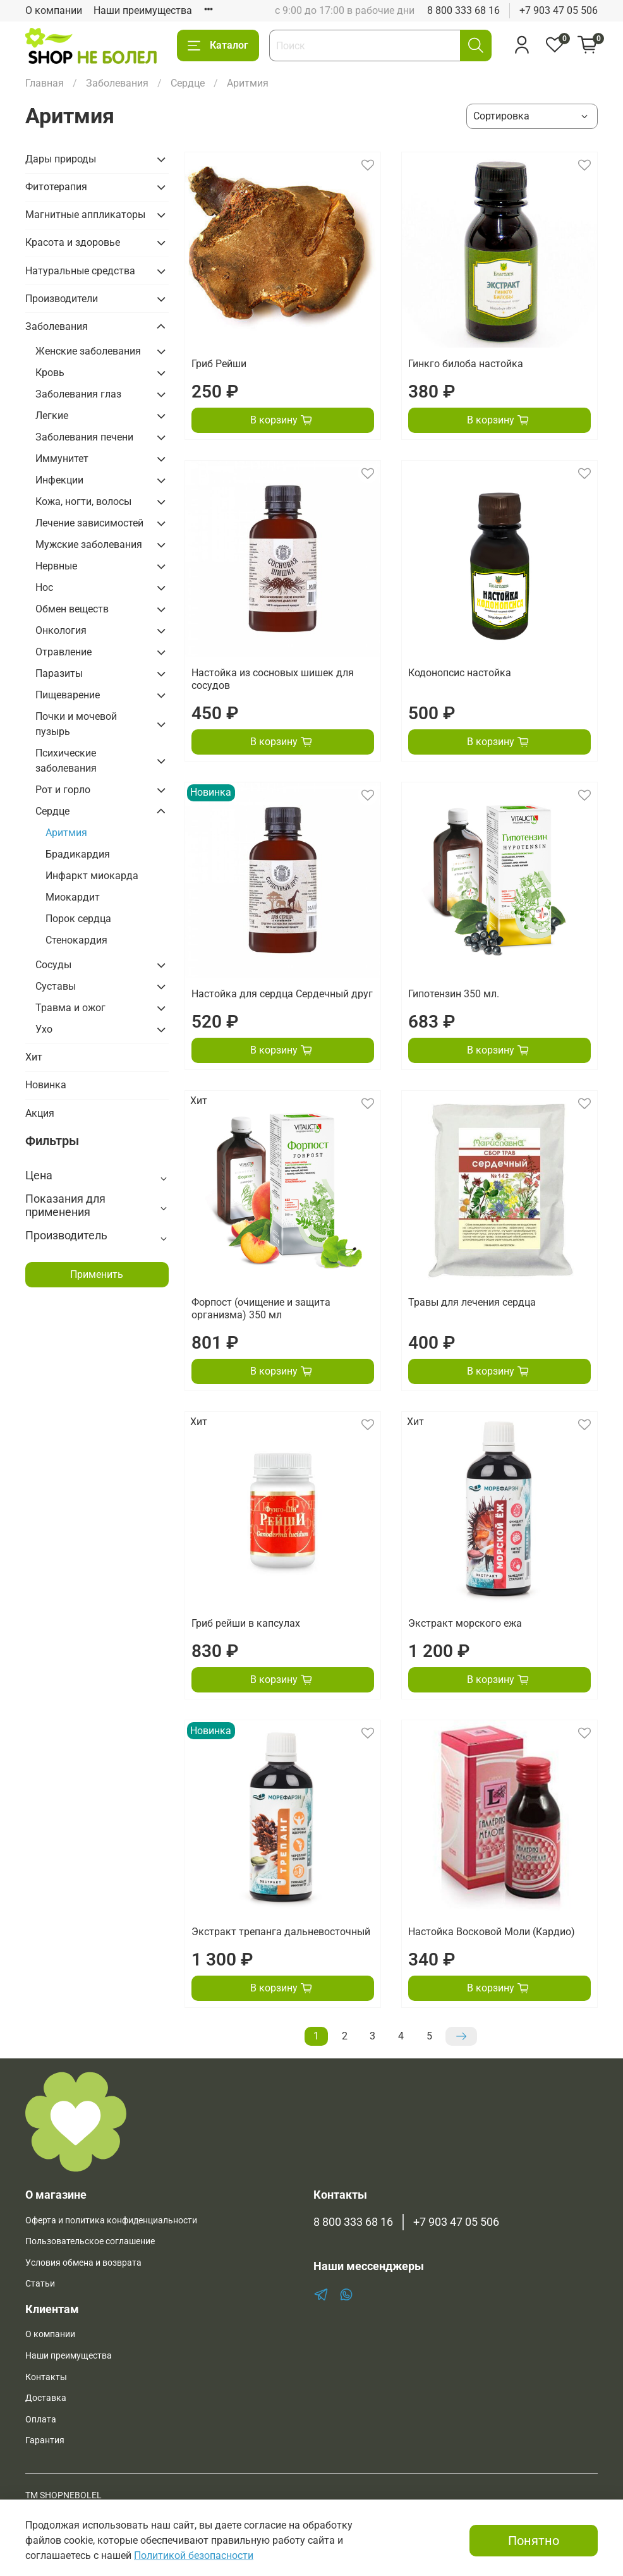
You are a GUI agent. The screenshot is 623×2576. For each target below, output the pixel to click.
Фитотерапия (56, 187)
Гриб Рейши (218, 364)
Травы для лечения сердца (472, 1302)
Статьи (40, 2283)
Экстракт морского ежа (465, 1623)
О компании (53, 10)
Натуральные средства (80, 271)
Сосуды (53, 965)
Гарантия (44, 2440)
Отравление (63, 652)
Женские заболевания (88, 351)
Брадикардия (77, 854)
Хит (33, 1057)
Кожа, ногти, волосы (83, 501)
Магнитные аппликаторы (85, 215)
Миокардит (72, 897)
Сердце (188, 83)
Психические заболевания (66, 760)
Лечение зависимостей (89, 523)
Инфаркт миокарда (91, 876)
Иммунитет (61, 459)
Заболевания (117, 83)
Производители (61, 299)
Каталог (218, 45)
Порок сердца (78, 919)
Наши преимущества (143, 10)
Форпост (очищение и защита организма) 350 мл (260, 1308)
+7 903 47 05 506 (558, 10)
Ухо (43, 1029)
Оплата (40, 2419)
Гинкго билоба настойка (465, 364)
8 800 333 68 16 (463, 10)
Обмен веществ (72, 609)
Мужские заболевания (88, 544)
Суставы (55, 986)
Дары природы (60, 159)
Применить (96, 1274)
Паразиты (59, 673)
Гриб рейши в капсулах (245, 1623)
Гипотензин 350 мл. (453, 994)
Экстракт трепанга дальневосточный (280, 1932)
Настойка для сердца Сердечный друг (282, 994)
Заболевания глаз (78, 394)
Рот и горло (62, 790)
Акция (39, 1113)
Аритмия (66, 833)
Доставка (45, 2398)
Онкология (61, 630)
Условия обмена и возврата (83, 2262)
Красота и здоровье (72, 242)
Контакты (46, 2377)
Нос (44, 587)
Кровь (49, 373)
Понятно (533, 2540)
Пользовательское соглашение (90, 2241)
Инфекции (59, 480)
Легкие (51, 416)
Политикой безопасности (193, 2555)
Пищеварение (67, 695)
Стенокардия (76, 940)
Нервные (56, 566)
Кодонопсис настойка (459, 673)
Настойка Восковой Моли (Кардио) (491, 1932)
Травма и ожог (70, 1008)
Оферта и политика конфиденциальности (111, 2220)
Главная (44, 83)
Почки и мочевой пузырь (76, 724)
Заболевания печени (84, 437)
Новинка (45, 1085)
